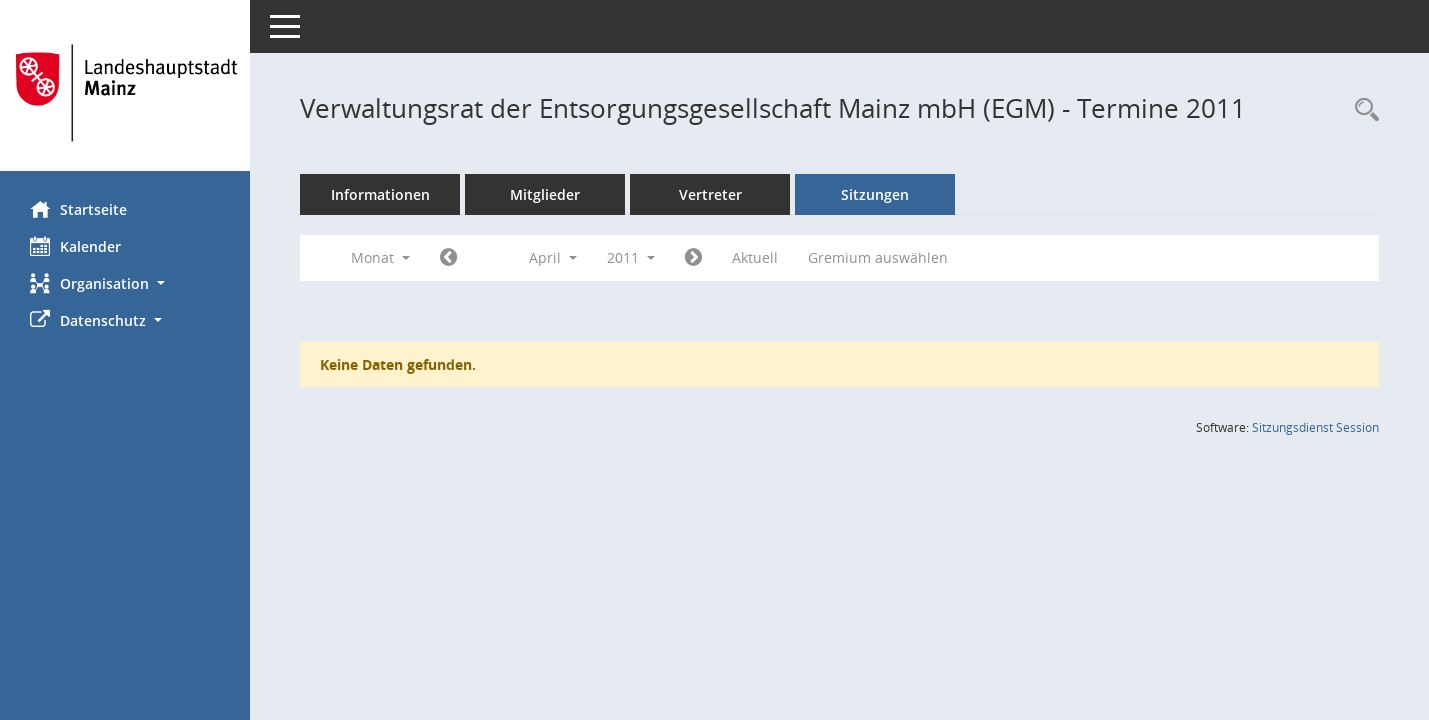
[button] (125, 283)
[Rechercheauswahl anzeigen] (1362, 110)
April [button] (553, 257)
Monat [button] (380, 257)
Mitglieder (545, 194)
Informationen (380, 194)
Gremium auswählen (878, 257)
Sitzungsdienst (1315, 427)
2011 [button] (631, 257)
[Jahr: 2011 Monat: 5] (693, 258)
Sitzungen (875, 194)
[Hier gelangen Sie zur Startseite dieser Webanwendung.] (125, 93)
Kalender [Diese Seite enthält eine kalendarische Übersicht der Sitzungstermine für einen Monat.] (75, 246)
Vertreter (710, 194)
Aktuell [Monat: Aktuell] (755, 257)
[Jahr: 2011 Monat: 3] (448, 258)
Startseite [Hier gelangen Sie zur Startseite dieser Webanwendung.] (78, 209)
